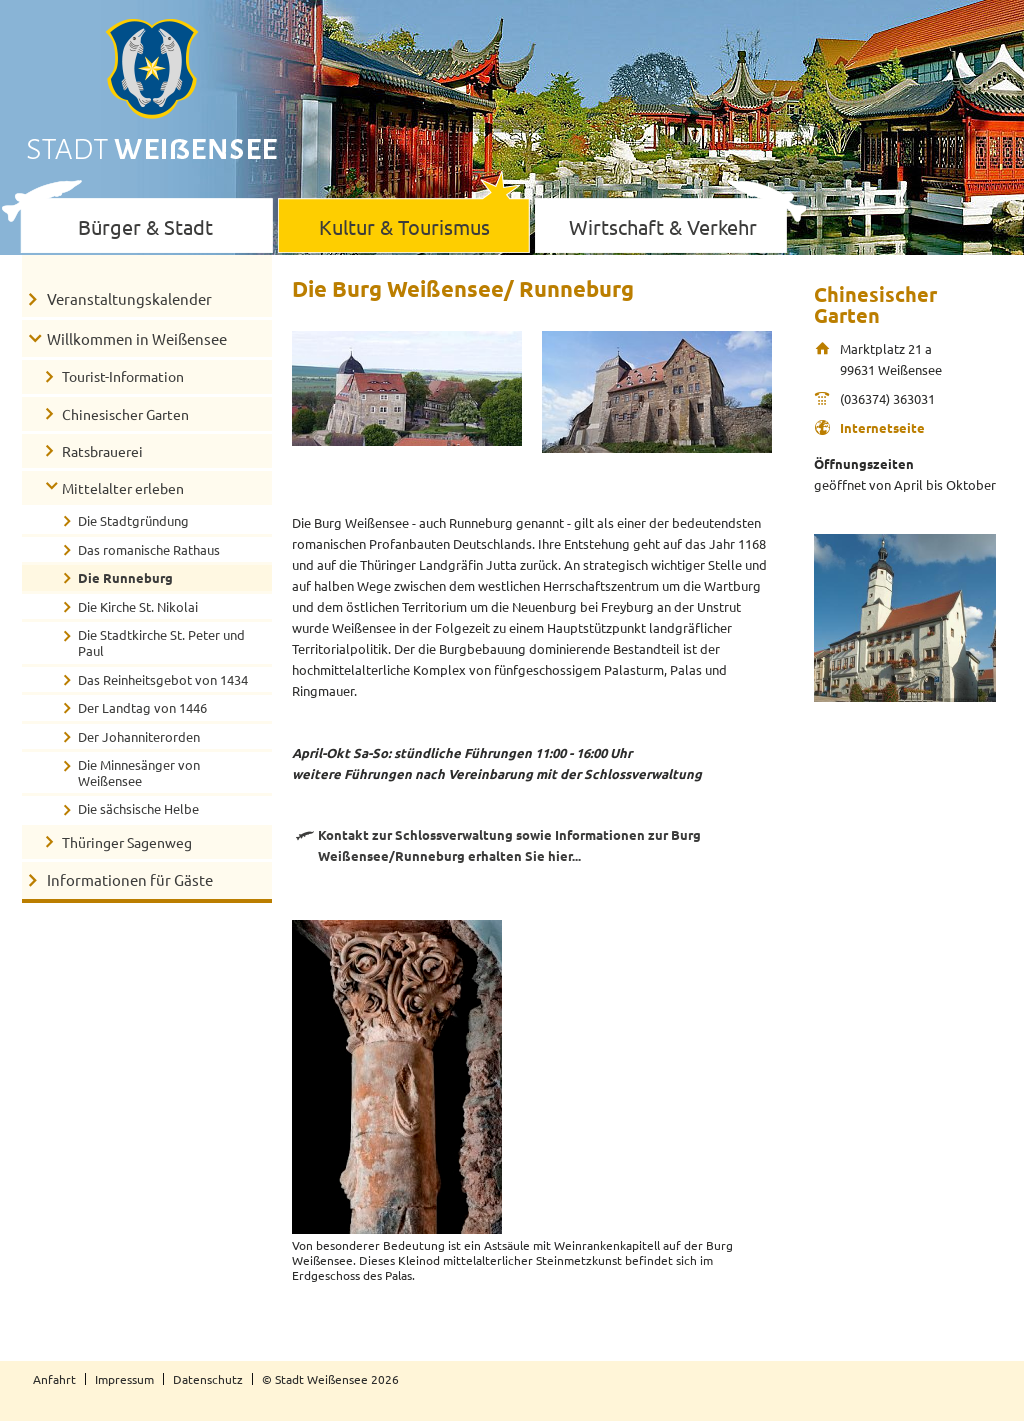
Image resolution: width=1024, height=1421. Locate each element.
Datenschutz (208, 1379)
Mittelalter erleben (123, 488)
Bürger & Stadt (145, 226)
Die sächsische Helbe (138, 808)
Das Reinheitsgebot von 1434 (163, 679)
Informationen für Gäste (130, 879)
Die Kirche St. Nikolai (138, 606)
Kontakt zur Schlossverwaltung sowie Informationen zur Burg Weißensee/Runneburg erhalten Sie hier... (509, 845)
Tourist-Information (123, 376)
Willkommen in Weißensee (137, 338)
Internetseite (882, 427)
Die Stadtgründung (133, 520)
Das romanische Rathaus (149, 549)
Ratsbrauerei (102, 451)
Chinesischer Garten (125, 414)
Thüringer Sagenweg (127, 842)
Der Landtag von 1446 (142, 707)
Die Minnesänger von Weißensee (139, 772)
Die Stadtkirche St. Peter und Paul (161, 642)
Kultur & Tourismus (404, 226)
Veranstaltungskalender (129, 298)
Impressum (124, 1379)
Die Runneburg (125, 577)
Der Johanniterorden (139, 736)
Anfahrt (54, 1379)
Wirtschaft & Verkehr (663, 226)
